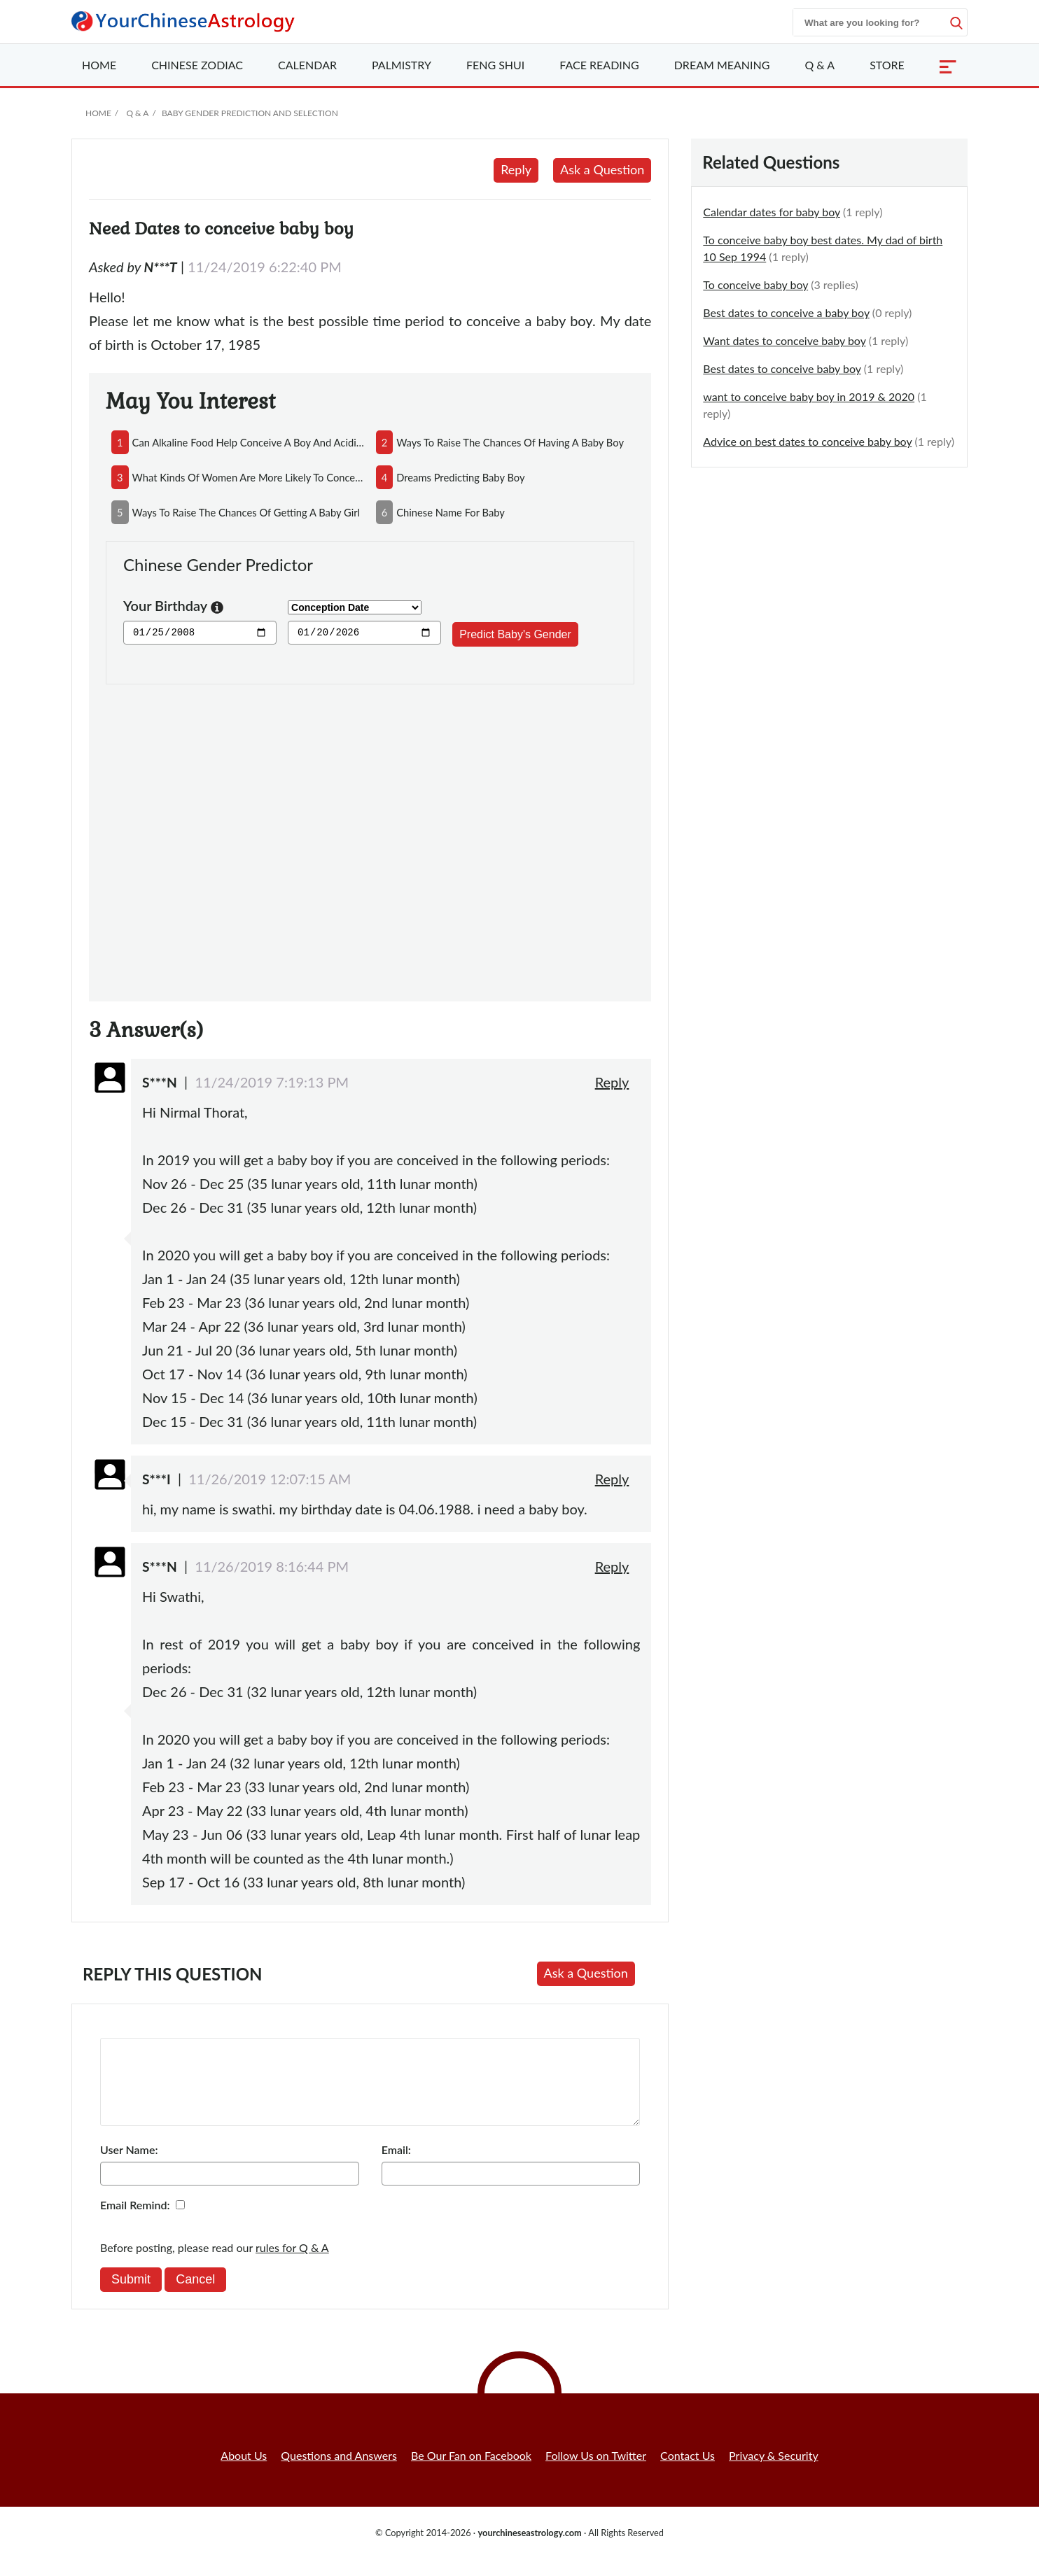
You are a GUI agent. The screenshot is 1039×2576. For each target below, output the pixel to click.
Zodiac (197, 64)
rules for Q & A (292, 2264)
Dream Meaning (722, 64)
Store (887, 64)
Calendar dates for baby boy (771, 211)
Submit (131, 2296)
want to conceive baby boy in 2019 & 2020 (808, 396)
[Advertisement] (370, 834)
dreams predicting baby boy (460, 477)
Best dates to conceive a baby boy (786, 312)
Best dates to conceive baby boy (781, 368)
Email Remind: (135, 2221)
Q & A (819, 64)
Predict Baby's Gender (515, 634)
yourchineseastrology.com (529, 2549)
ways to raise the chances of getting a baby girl (246, 512)
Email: (396, 2166)
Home (99, 64)
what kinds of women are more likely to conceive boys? (248, 477)
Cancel (195, 2296)
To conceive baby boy (755, 284)
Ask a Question (602, 169)
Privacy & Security (773, 2472)
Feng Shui (495, 64)
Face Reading (599, 64)
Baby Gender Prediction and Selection (250, 113)
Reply (516, 169)
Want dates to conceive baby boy (784, 340)
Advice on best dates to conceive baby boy (807, 441)
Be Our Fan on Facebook (471, 2472)
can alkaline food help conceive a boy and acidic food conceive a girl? (248, 442)
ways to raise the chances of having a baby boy (510, 442)
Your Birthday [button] (173, 607)
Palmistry (401, 64)
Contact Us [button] (687, 2472)
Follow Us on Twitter (595, 2472)
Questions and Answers (339, 2472)
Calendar (307, 64)
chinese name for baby (450, 512)
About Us (244, 2472)
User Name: (129, 2166)
